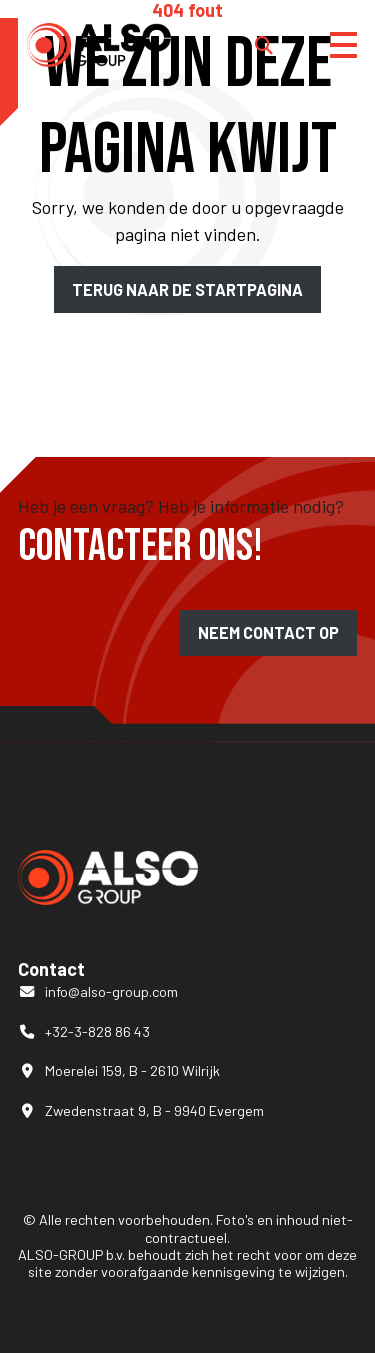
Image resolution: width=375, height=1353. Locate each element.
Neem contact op (268, 632)
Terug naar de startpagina (187, 289)
